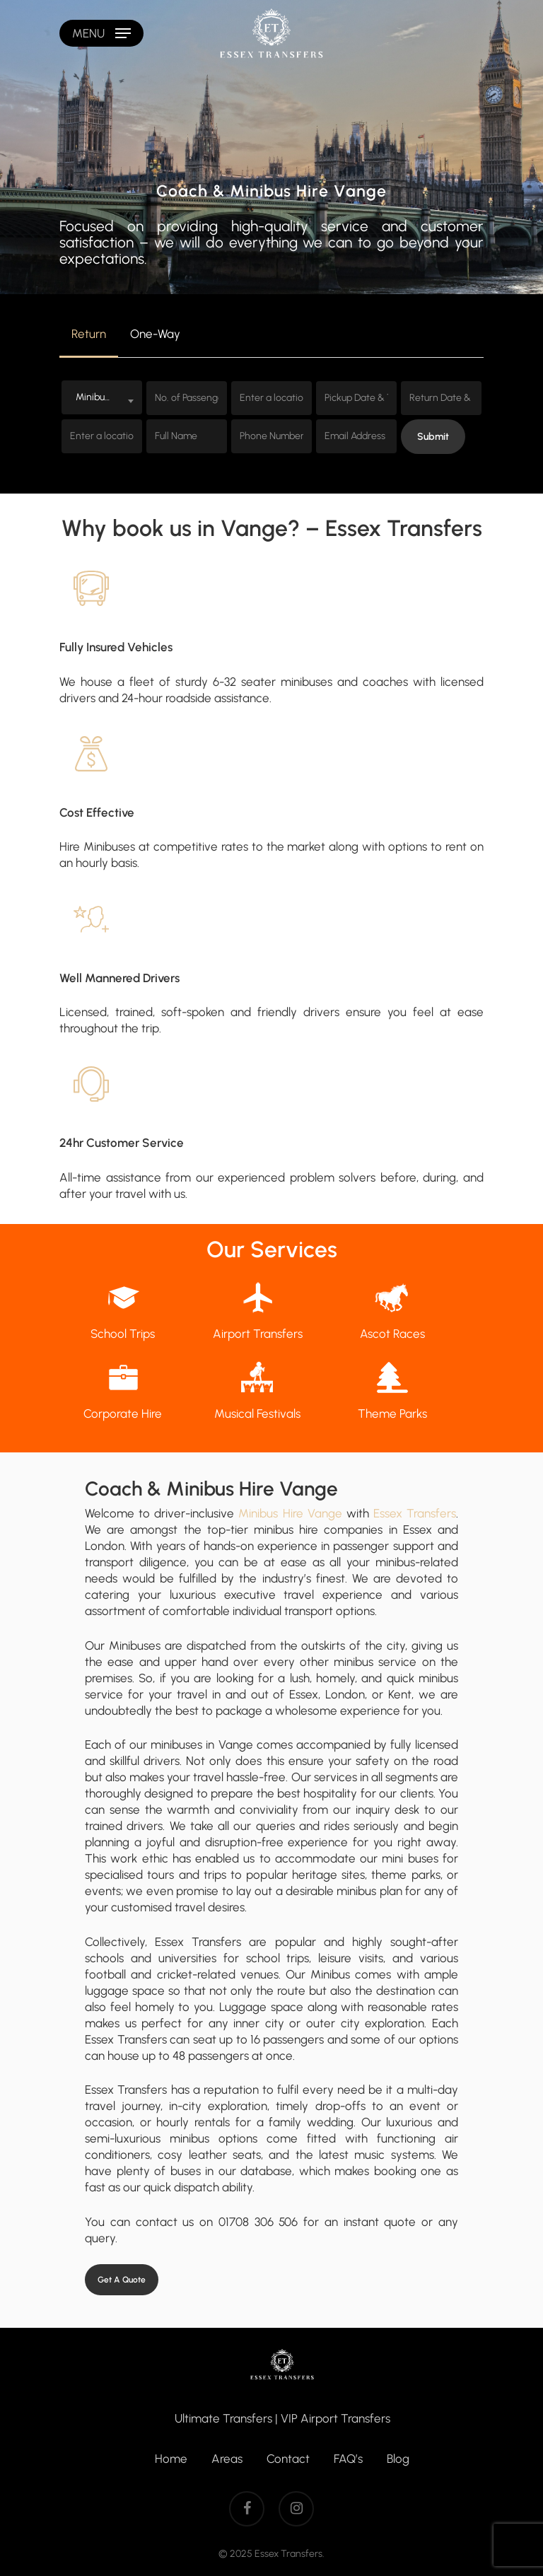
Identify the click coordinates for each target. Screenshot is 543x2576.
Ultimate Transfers (223, 2418)
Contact (288, 2459)
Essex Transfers (414, 1513)
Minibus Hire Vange (289, 1513)
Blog (398, 2459)
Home (171, 2459)
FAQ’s (348, 2459)
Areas (227, 2459)
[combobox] (102, 397)
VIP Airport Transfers (335, 2418)
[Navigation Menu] (101, 33)
